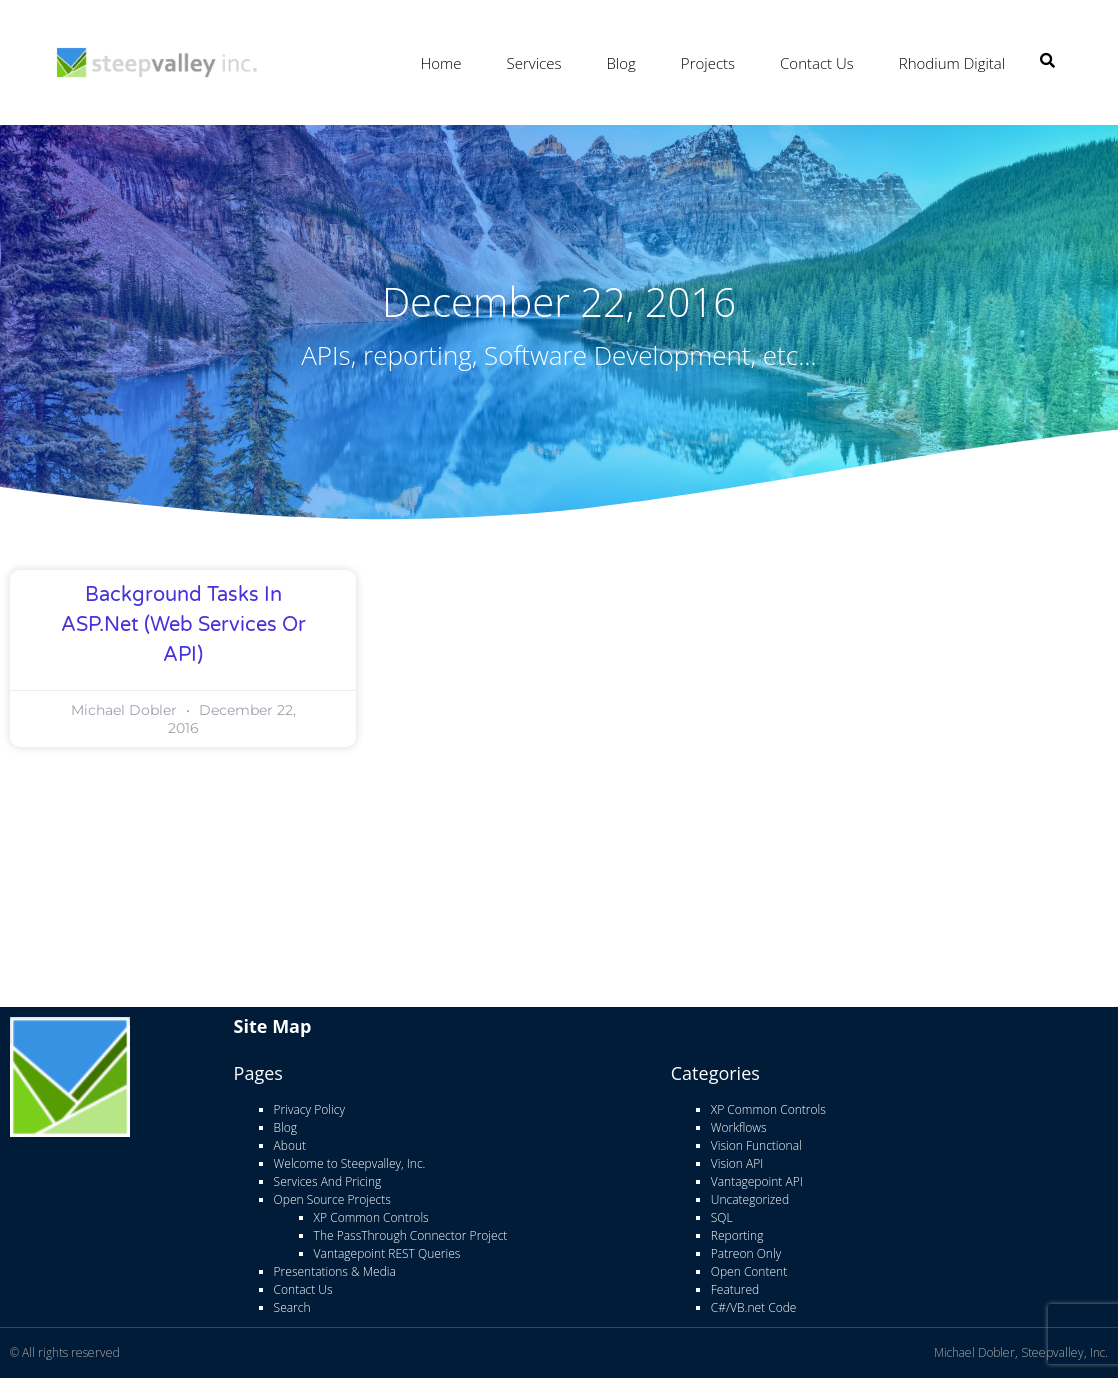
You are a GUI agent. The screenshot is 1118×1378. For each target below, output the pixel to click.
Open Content (749, 1271)
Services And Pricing (328, 1181)
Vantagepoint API (757, 1181)
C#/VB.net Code (754, 1307)
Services (534, 63)
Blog (620, 63)
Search (292, 1307)
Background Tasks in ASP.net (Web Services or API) (183, 625)
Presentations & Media (335, 1271)
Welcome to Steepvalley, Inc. (350, 1163)
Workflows (739, 1127)
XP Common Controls (371, 1217)
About (290, 1145)
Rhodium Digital (952, 63)
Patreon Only (746, 1253)
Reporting (737, 1235)
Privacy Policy (309, 1109)
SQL (722, 1217)
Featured (735, 1289)
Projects (708, 63)
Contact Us (817, 63)
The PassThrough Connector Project (411, 1235)
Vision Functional (756, 1145)
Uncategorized (750, 1199)
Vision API (737, 1163)
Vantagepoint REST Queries (387, 1253)
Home (440, 63)
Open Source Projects (332, 1199)
